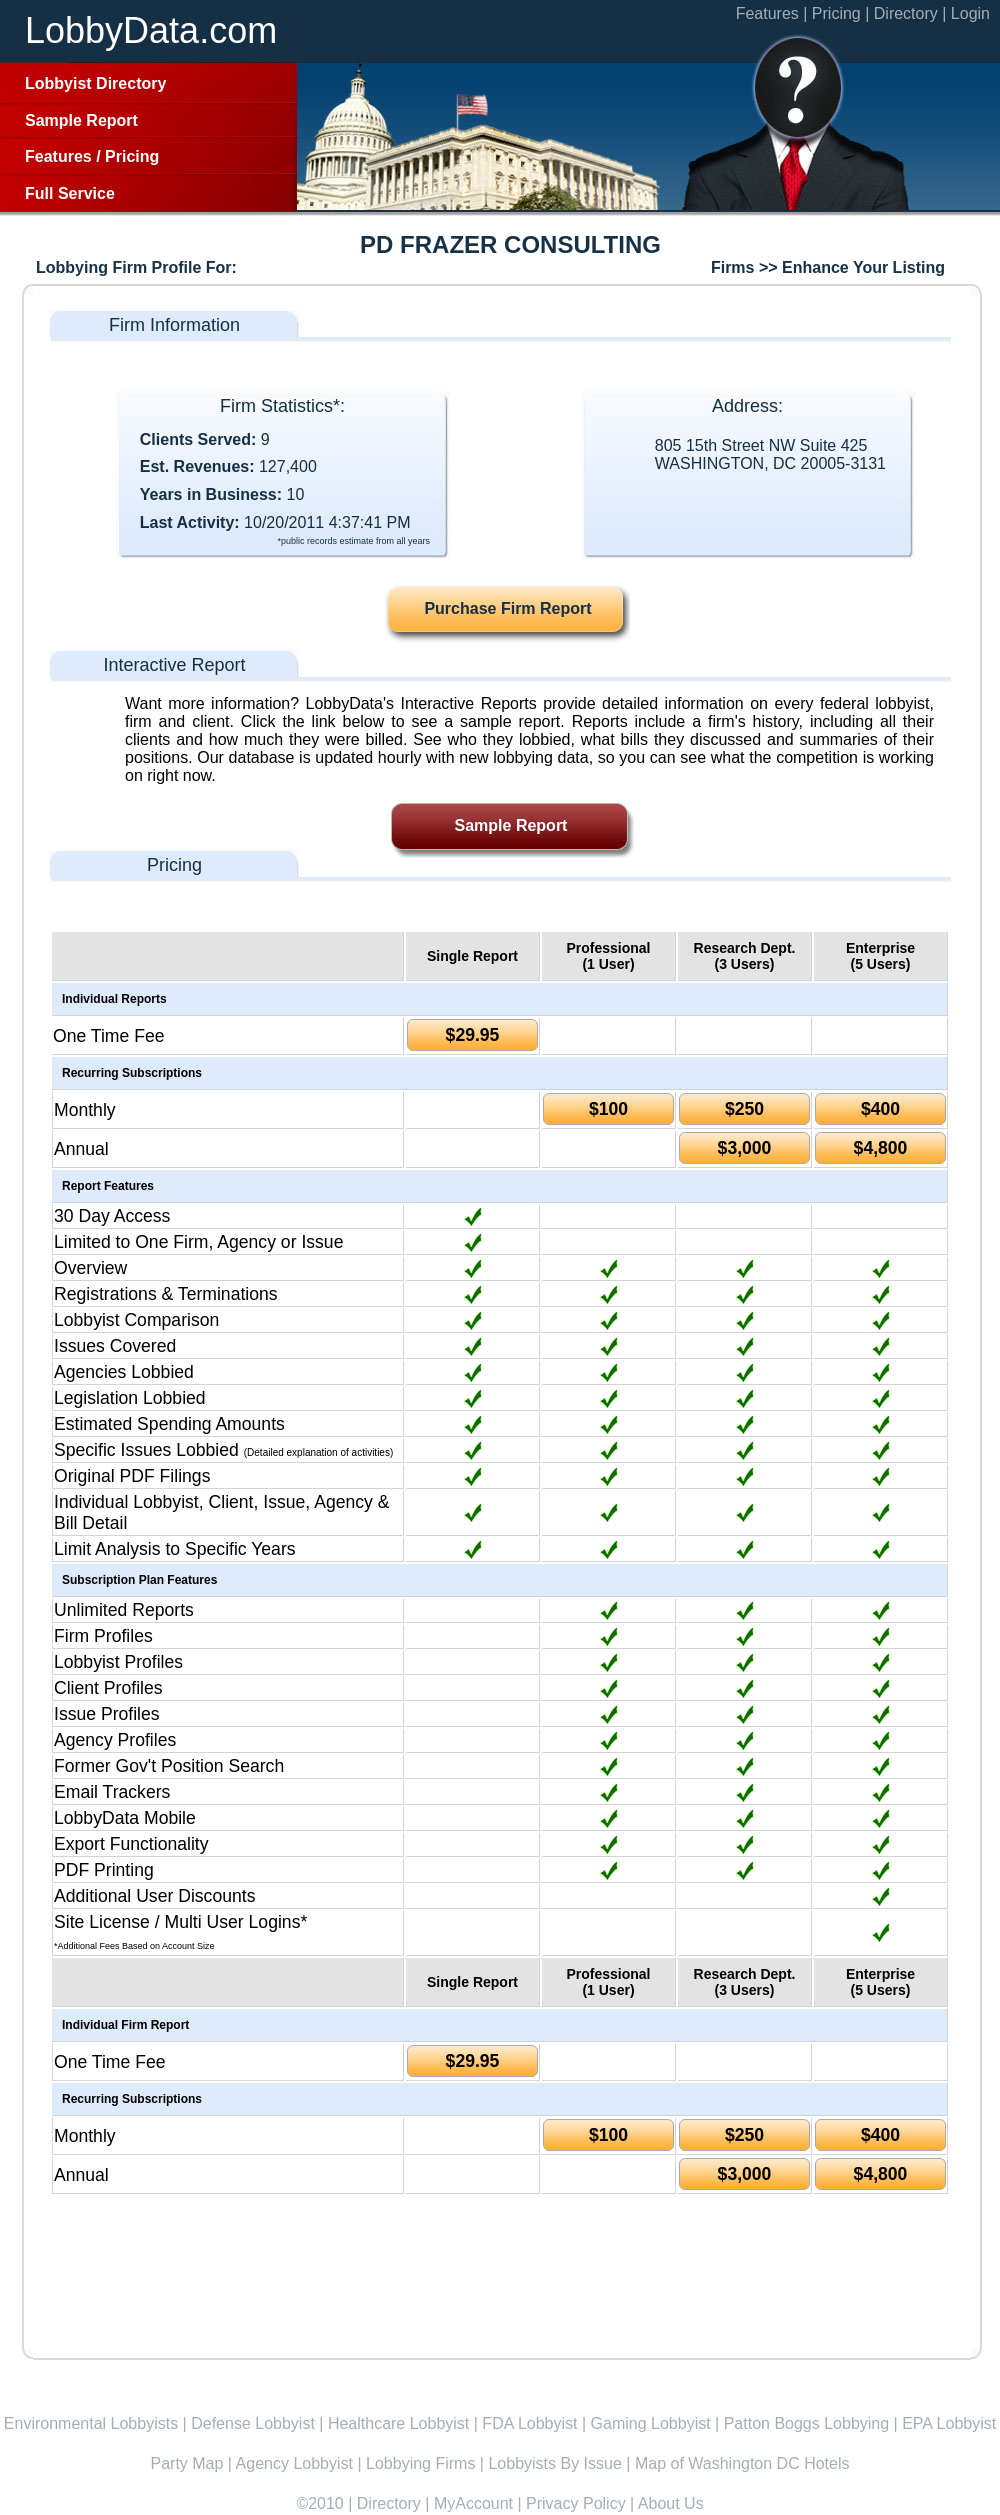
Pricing (132, 156)
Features (58, 156)
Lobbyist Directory (95, 83)
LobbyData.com (151, 30)
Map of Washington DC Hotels (742, 2463)
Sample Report (81, 120)
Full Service (70, 193)
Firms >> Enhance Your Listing (828, 267)
